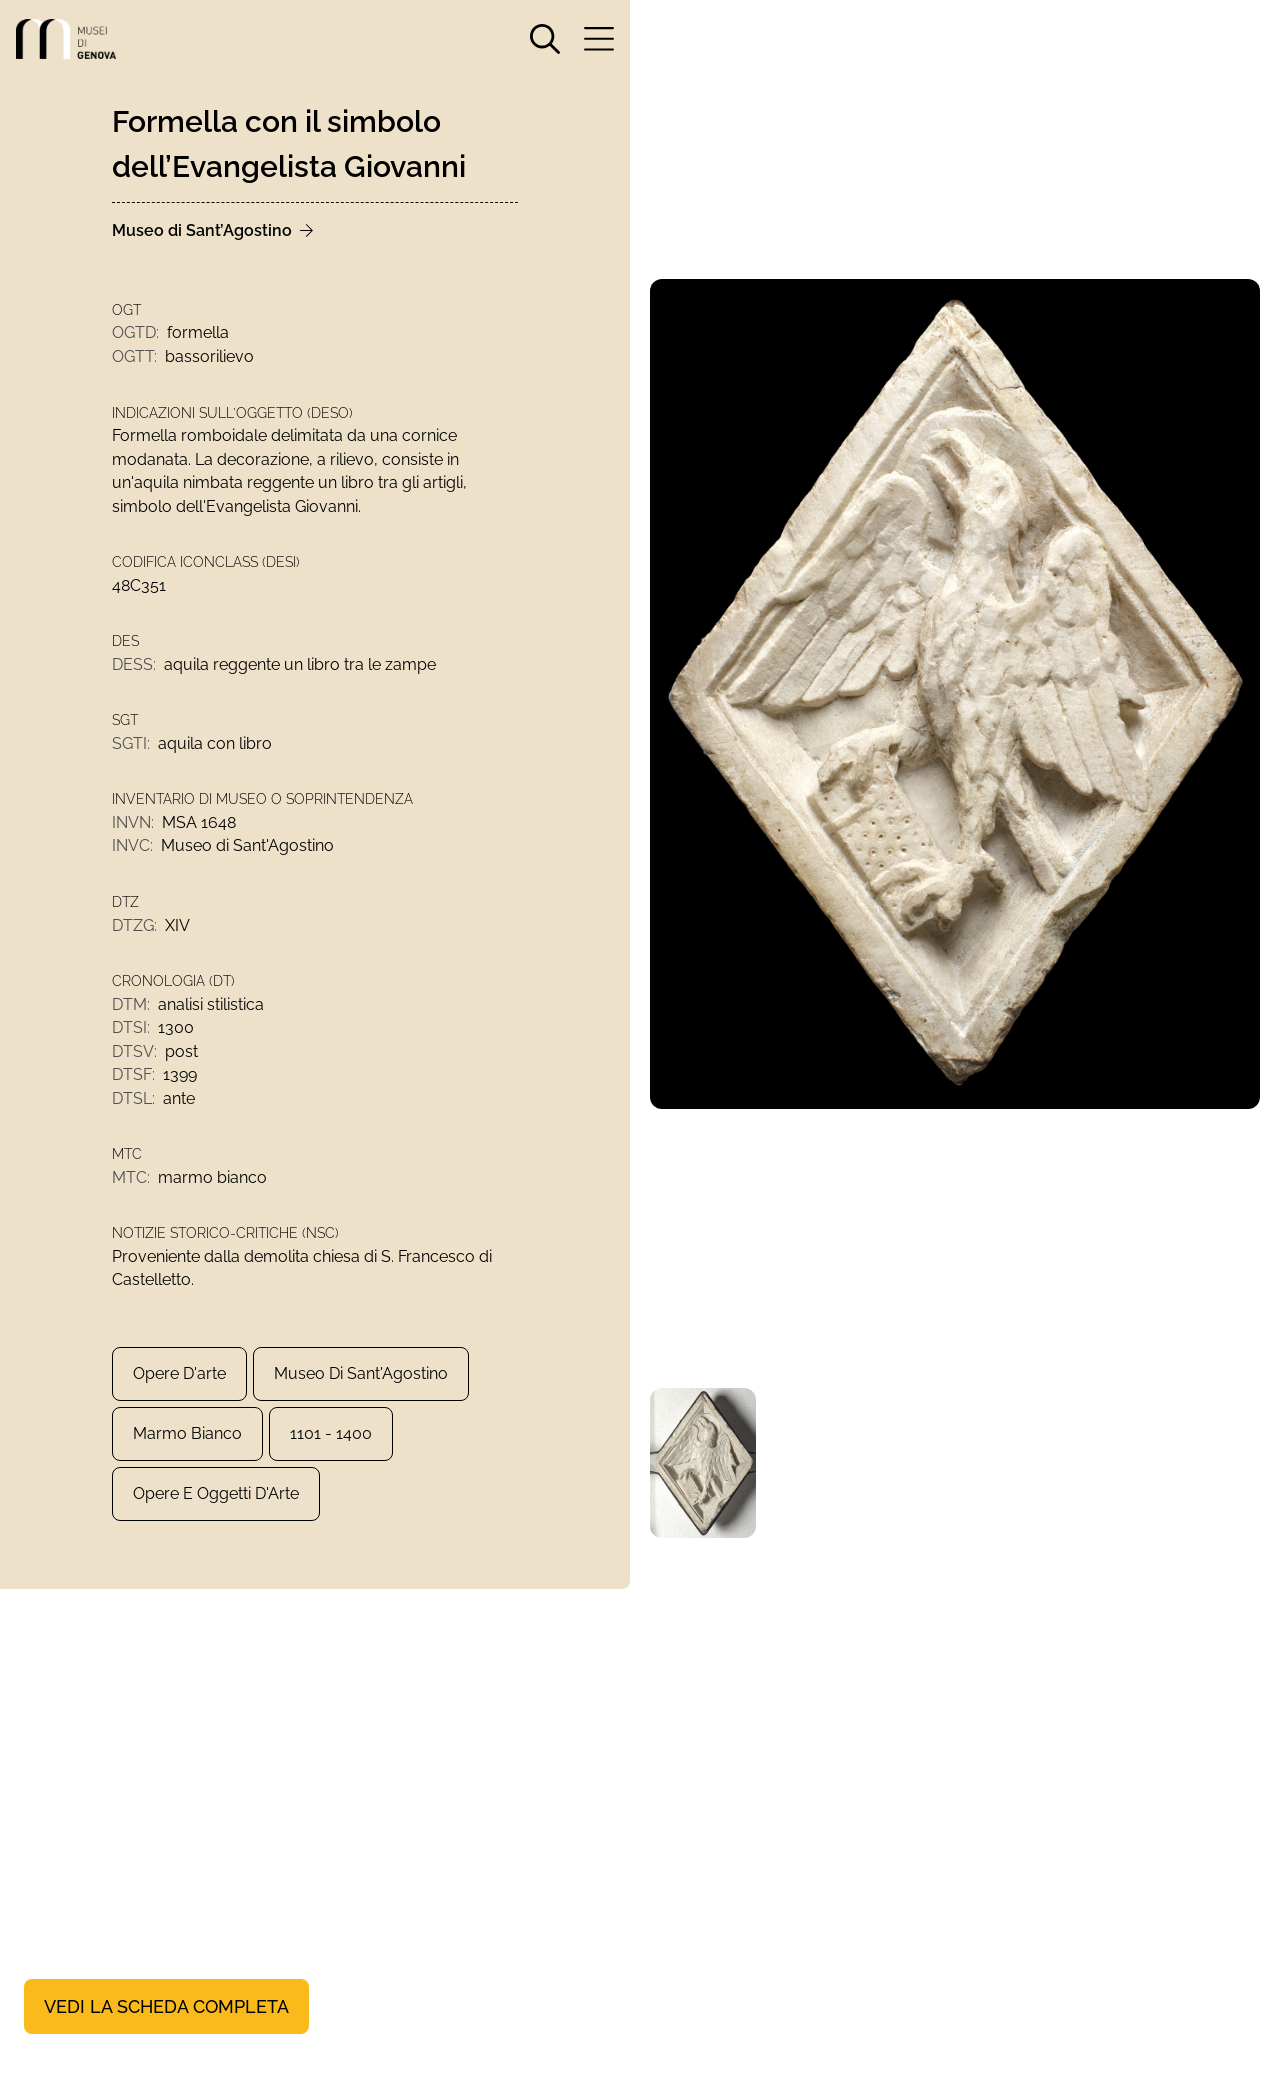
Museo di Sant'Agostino (361, 1389)
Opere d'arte (179, 1389)
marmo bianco (187, 1449)
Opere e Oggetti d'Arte (216, 1509)
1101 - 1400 (331, 1449)
